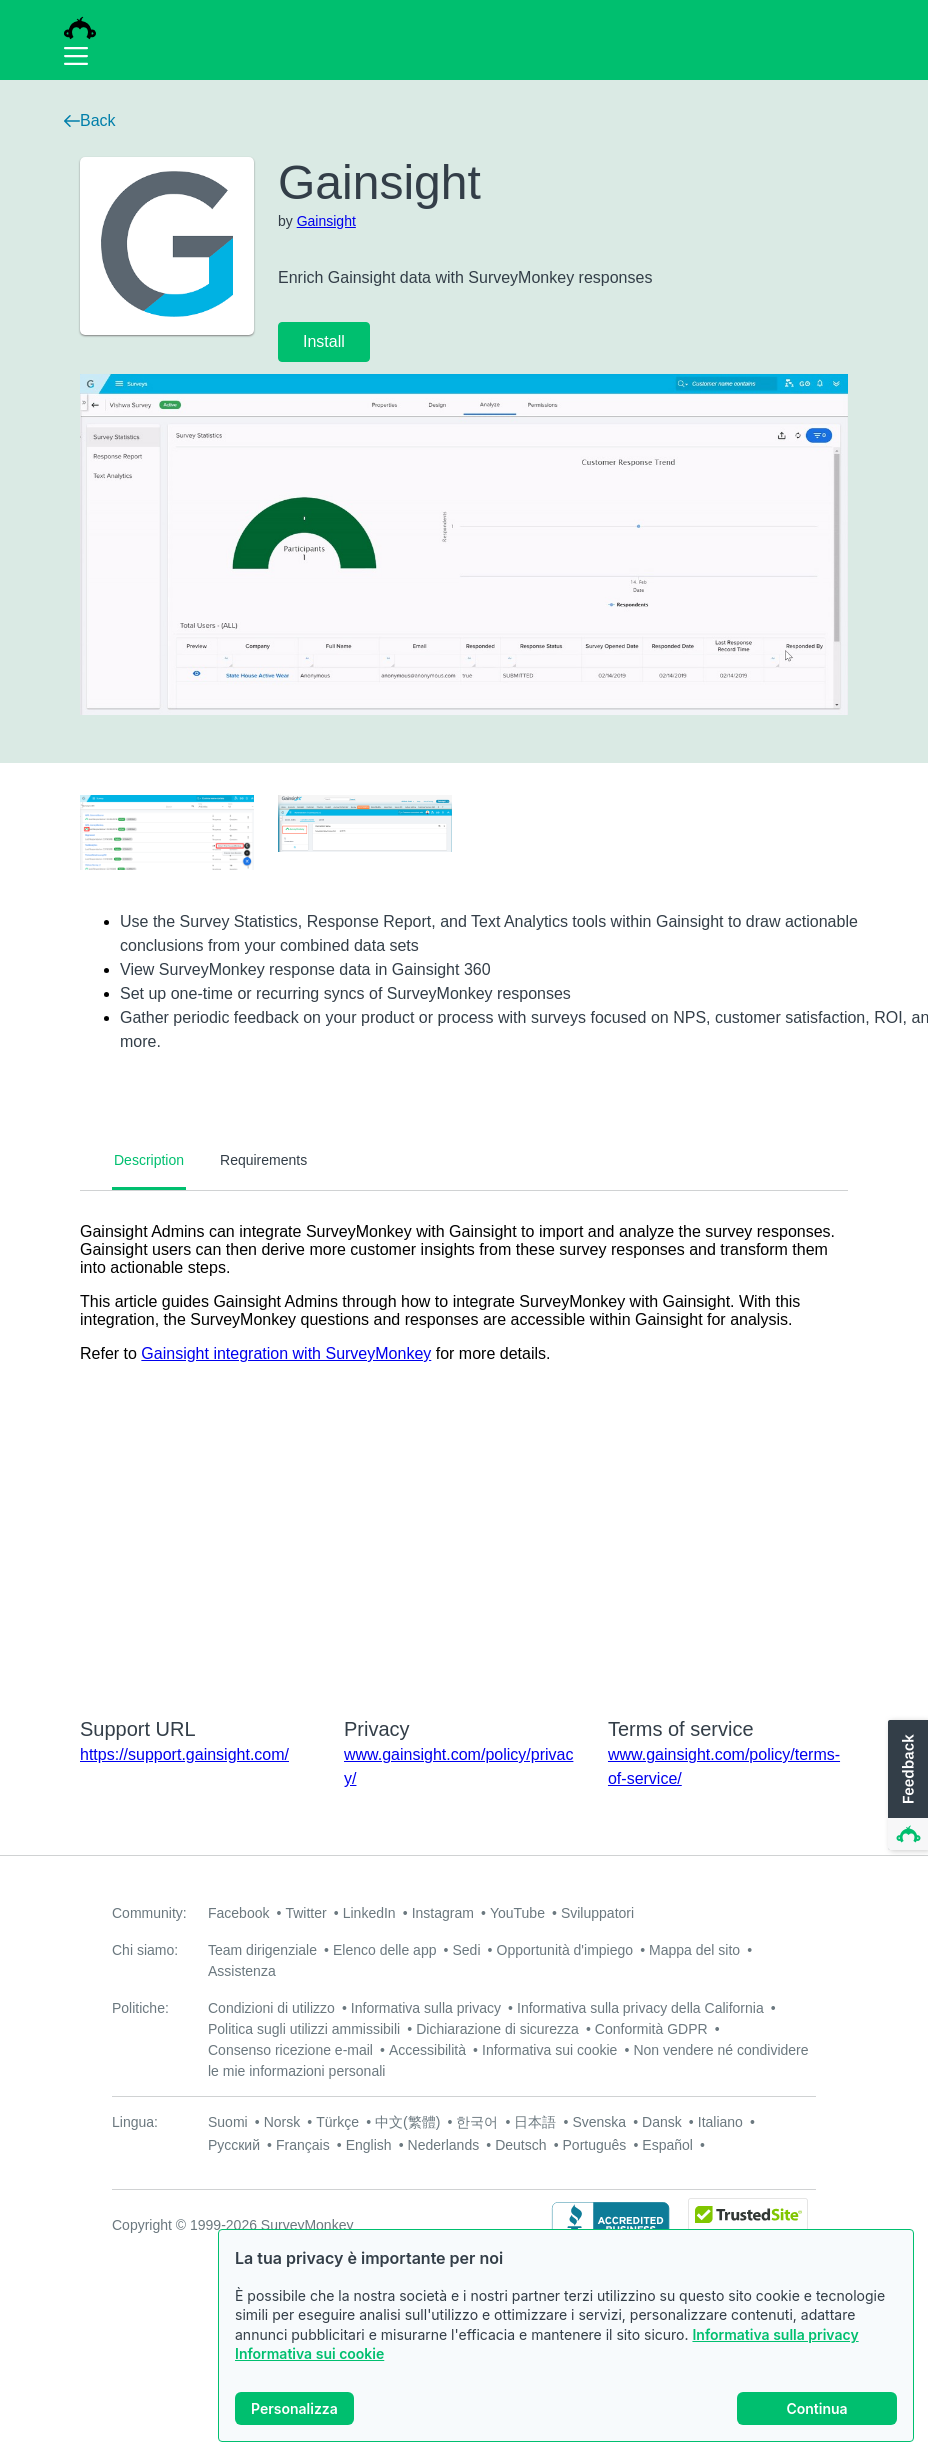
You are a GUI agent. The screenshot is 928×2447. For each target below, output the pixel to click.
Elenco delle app (385, 1950)
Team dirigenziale (262, 1950)
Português (595, 2145)
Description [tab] (149, 1160)
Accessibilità (427, 2050)
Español (667, 2145)
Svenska (599, 2122)
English (369, 2145)
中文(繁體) (407, 2122)
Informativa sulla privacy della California (640, 2008)
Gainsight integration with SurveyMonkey (286, 1353)
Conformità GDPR (651, 2029)
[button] (906, 1786)
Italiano (720, 2122)
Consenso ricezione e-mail (290, 2050)
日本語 (535, 2122)
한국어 (477, 2122)
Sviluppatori (597, 1913)
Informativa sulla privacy (775, 2334)
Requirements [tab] (263, 1160)
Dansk (662, 2122)
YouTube (517, 1913)
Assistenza (242, 1971)
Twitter (305, 1913)
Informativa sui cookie (309, 2354)
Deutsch (520, 2145)
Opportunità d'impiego (565, 1950)
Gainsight (326, 221)
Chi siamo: (145, 1950)
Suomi (228, 2122)
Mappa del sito (694, 1950)
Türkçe (337, 2122)
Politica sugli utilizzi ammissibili (304, 2029)
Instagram (443, 1913)
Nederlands (444, 2145)
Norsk (282, 2122)
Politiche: (140, 2008)
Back (90, 120)
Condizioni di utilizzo (271, 2008)
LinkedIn (369, 1913)
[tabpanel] (464, 1441)
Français (303, 2145)
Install (324, 341)
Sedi (466, 1950)
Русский (234, 2145)
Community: (149, 1913)
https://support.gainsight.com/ (184, 1754)
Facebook (238, 1913)
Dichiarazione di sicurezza (497, 2029)
